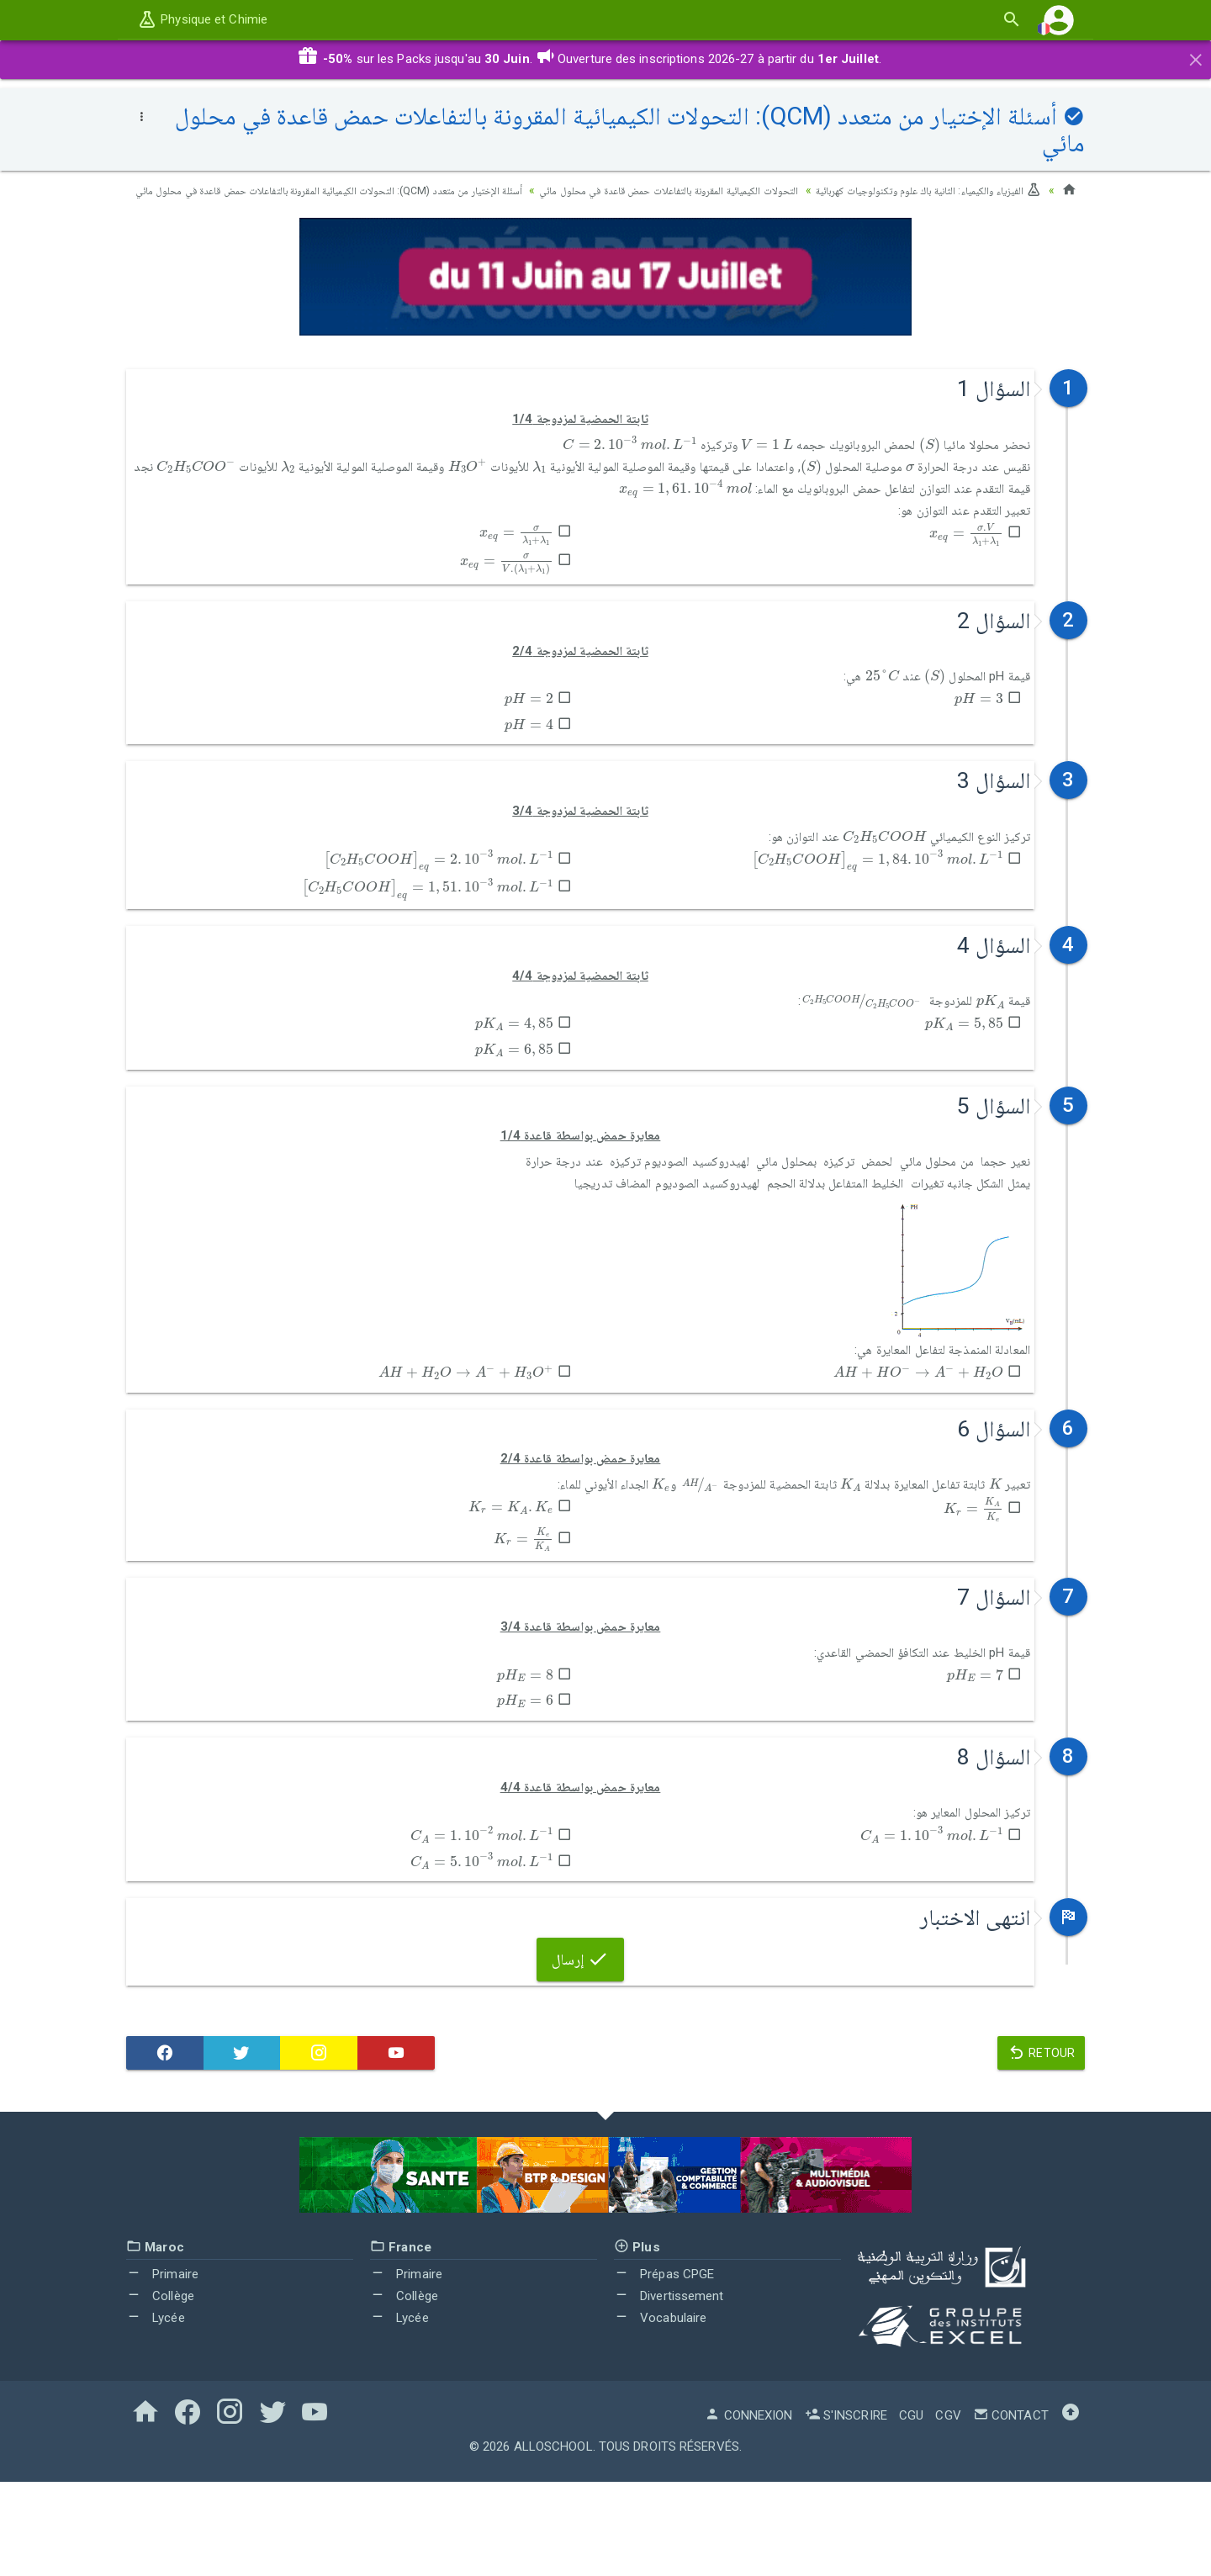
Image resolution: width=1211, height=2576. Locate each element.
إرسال (581, 2053)
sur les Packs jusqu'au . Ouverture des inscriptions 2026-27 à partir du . (589, 58)
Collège (160, 2390)
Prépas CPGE (664, 2368)
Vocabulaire (660, 2411)
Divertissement (669, 2390)
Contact (1011, 2509)
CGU (911, 2509)
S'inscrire (846, 2509)
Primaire (162, 2368)
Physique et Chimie (202, 19)
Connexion (748, 2509)
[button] (1059, 20)
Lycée (155, 2411)
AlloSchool (553, 2540)
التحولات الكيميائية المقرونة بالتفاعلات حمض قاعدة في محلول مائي (621, 190)
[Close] (1195, 57)
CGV (947, 2509)
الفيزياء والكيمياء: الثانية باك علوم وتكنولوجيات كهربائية (913, 190)
